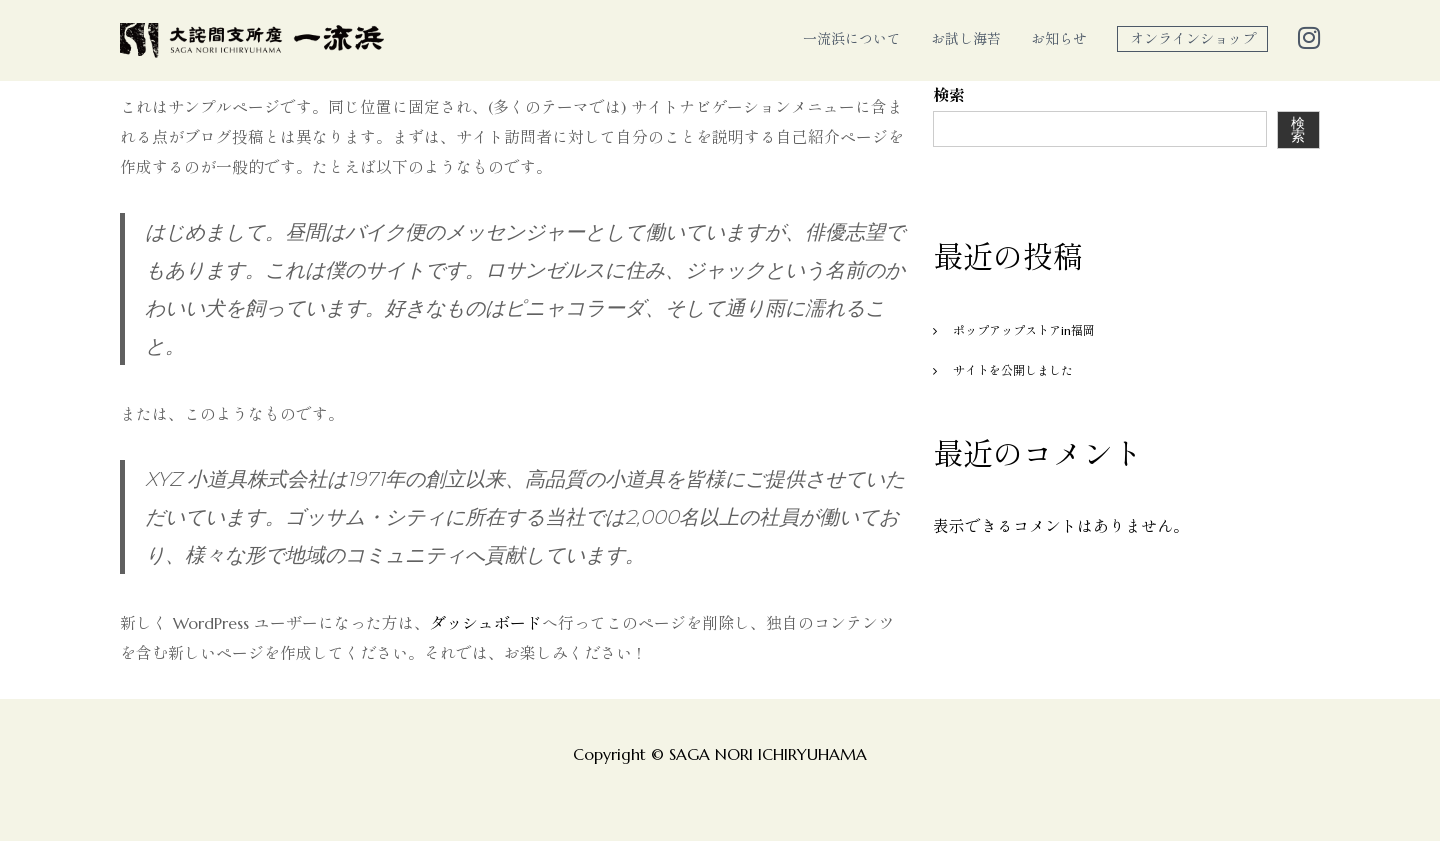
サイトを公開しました (1013, 370)
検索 (949, 95)
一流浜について (852, 39)
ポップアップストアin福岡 (1024, 330)
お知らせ (1059, 39)
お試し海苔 (966, 39)
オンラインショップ (1193, 39)
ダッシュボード (486, 623)
